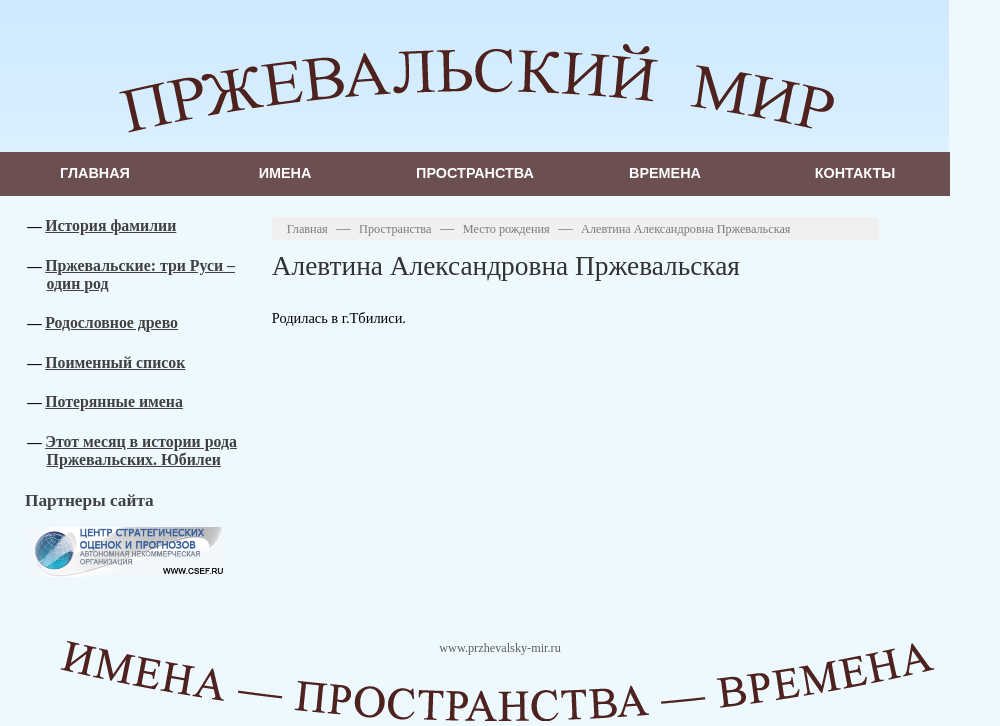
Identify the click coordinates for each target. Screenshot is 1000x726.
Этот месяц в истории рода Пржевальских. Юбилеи (141, 450)
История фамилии (110, 225)
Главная (95, 173)
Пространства (475, 173)
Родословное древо (111, 322)
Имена (285, 173)
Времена (665, 173)
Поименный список (115, 362)
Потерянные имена (114, 401)
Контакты (855, 173)
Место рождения (506, 229)
